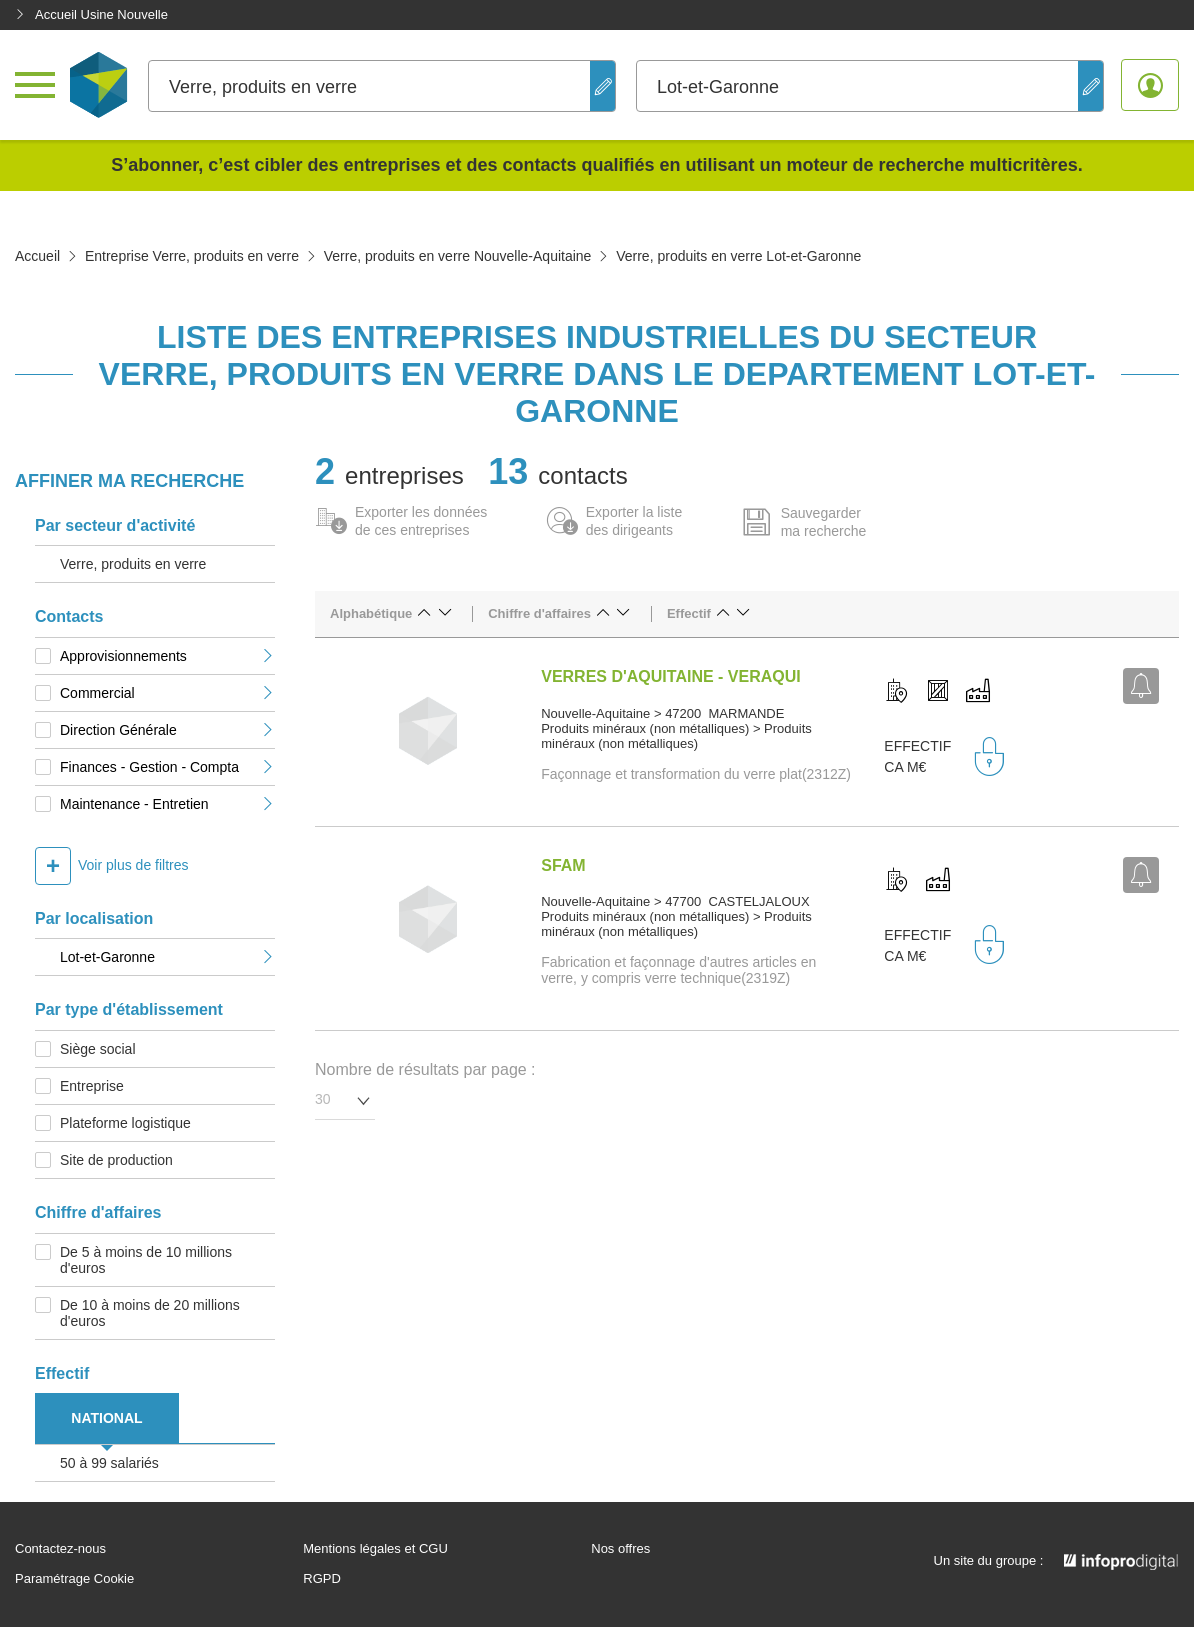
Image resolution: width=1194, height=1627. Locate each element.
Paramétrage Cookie (74, 1579)
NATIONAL (106, 1418)
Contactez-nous (60, 1549)
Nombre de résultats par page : (425, 1069)
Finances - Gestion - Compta (167, 767)
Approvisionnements (167, 656)
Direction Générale (167, 730)
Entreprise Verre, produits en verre (192, 256)
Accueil (37, 256)
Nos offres (620, 1549)
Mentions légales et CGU (375, 1549)
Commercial (167, 693)
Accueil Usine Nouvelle (91, 14)
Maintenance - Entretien (167, 804)
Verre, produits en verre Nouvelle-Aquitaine (458, 256)
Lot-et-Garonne (167, 957)
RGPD (322, 1579)
